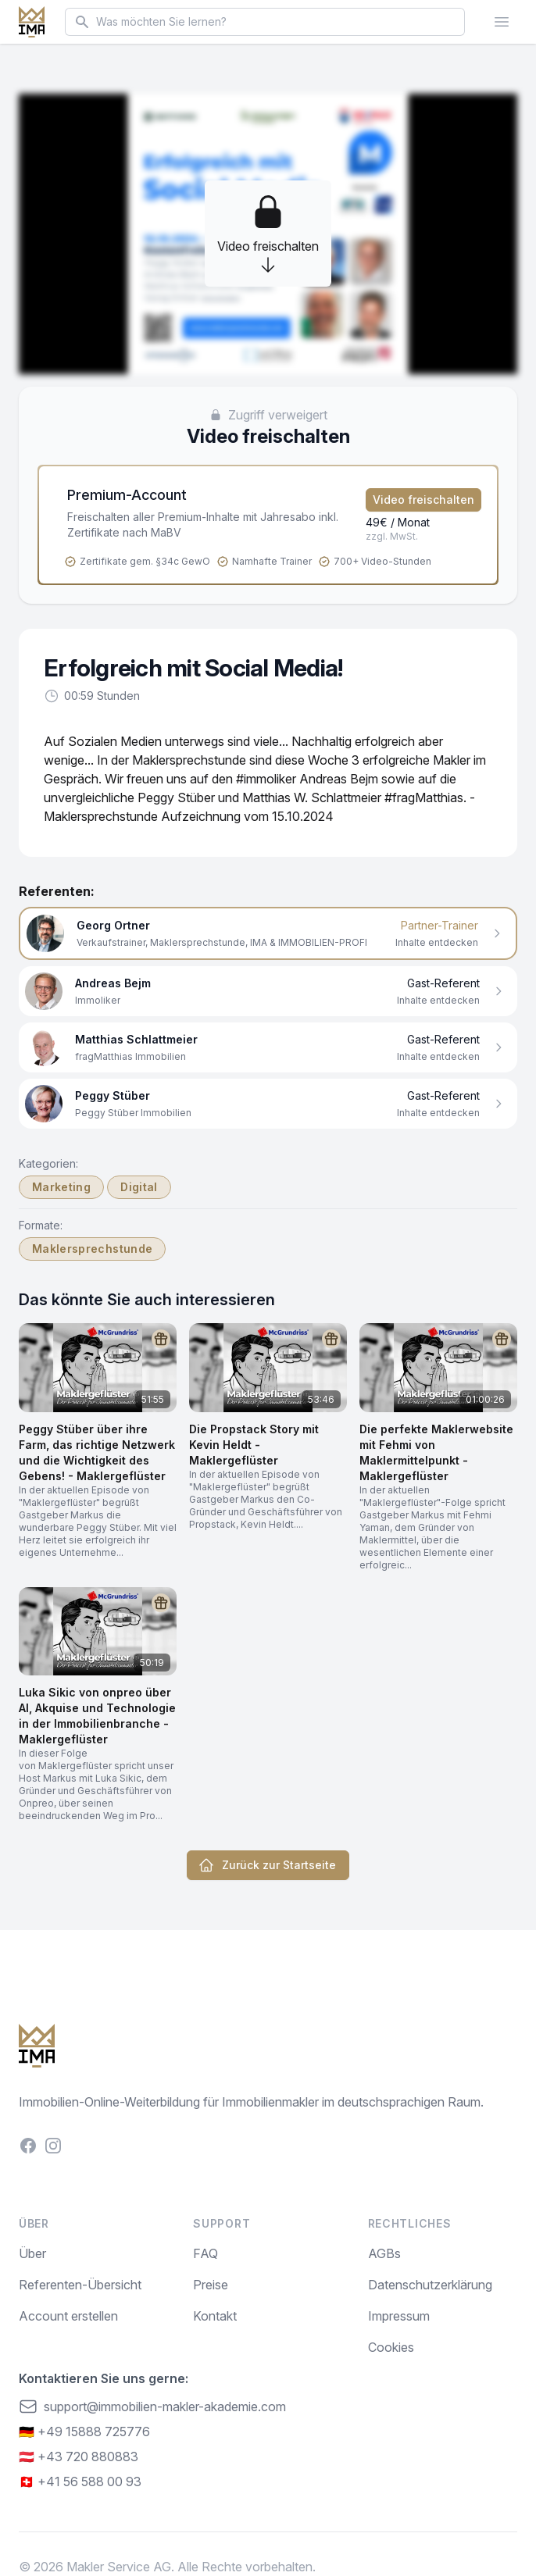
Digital (138, 1186)
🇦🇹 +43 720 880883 (78, 2456)
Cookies (391, 2347)
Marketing (61, 1186)
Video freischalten (423, 499)
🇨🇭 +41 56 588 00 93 (80, 2481)
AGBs (384, 2253)
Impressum (399, 2316)
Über (32, 2253)
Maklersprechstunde (92, 1248)
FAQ (205, 2253)
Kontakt (215, 2316)
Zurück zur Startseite (267, 1865)
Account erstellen (68, 2316)
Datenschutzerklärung (430, 2284)
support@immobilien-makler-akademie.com (152, 2406)
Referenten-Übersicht (80, 2284)
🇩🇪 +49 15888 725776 (84, 2431)
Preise (210, 2284)
